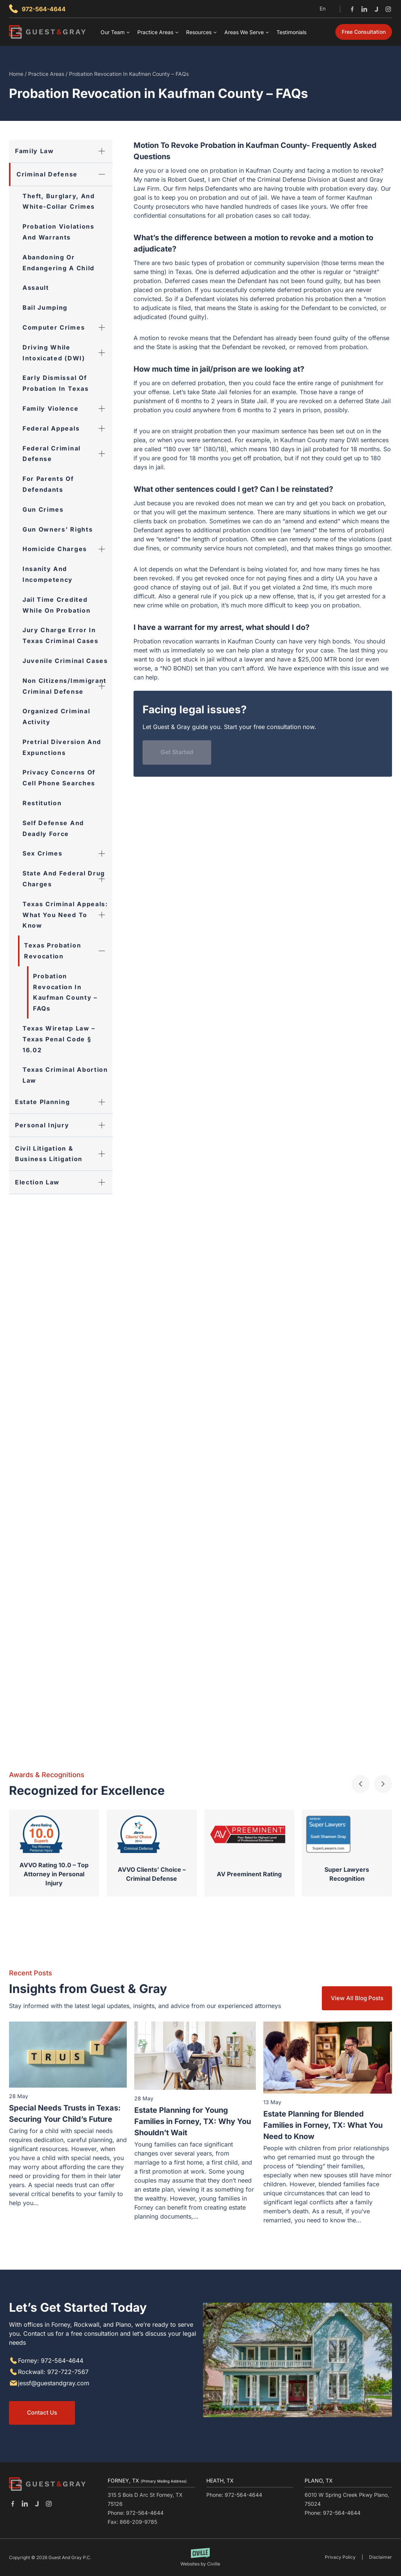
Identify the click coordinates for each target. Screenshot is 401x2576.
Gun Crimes (43, 509)
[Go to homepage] (47, 2484)
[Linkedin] (364, 9)
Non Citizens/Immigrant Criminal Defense (68, 686)
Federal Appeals (68, 428)
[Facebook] (352, 9)
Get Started (177, 752)
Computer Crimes (68, 327)
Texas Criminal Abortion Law (65, 1075)
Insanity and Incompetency (48, 574)
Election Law (64, 1182)
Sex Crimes (68, 853)
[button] (360, 1783)
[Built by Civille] (200, 2557)
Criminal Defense (65, 174)
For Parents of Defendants (48, 484)
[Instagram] (388, 9)
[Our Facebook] (13, 2503)
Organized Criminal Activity (56, 716)
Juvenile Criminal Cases (65, 660)
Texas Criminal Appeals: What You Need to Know (68, 914)
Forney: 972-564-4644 (50, 2360)
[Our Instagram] (49, 2503)
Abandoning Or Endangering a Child (59, 262)
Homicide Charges (68, 549)
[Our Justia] (37, 2503)
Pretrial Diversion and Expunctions (62, 747)
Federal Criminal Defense (68, 453)
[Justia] (376, 9)
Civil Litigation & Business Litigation (64, 1154)
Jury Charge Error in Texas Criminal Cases (61, 635)
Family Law (64, 151)
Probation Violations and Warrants (59, 232)
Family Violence (68, 409)
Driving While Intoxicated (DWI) (68, 352)
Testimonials (291, 32)
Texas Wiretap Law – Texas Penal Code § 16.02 (59, 1039)
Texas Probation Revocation (68, 950)
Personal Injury (64, 1125)
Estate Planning (64, 1102)
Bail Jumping (45, 307)
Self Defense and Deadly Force (53, 828)
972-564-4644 (44, 9)
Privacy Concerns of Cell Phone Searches (59, 777)
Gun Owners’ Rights (58, 529)
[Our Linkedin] (25, 2503)
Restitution (42, 803)
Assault (36, 287)
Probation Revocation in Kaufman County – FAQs (65, 992)
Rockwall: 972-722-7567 (53, 2371)
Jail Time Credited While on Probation (56, 605)
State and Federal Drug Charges (68, 878)
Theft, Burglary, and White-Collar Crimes (59, 201)
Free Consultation (364, 32)
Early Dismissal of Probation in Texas (56, 383)
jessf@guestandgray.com (53, 2382)
